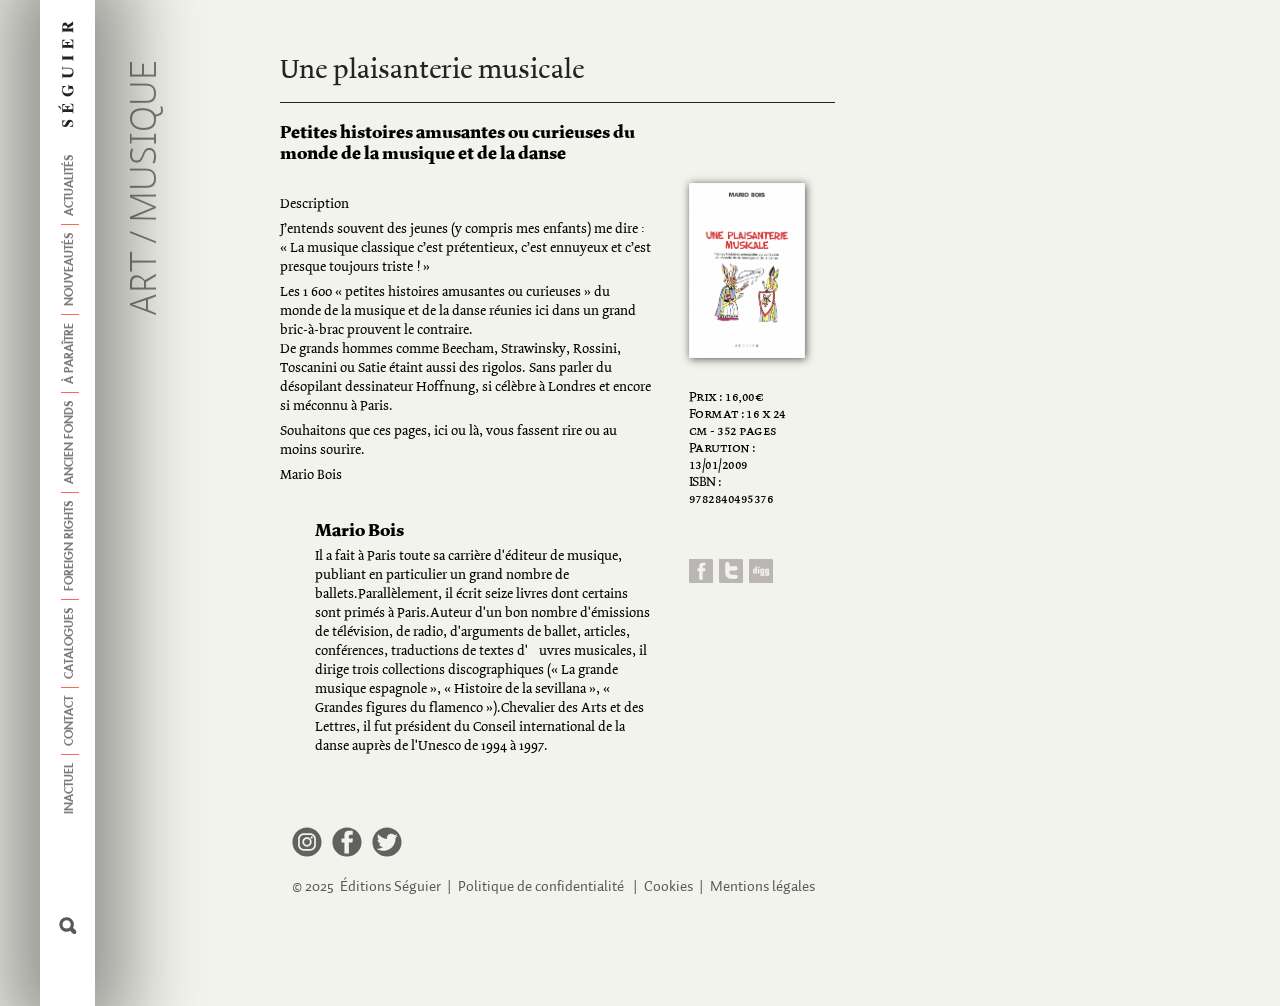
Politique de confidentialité (541, 886)
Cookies (668, 886)
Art (146, 283)
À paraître (70, 353)
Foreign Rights (70, 546)
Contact (70, 721)
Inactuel (70, 788)
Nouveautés (70, 269)
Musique (146, 141)
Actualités (70, 185)
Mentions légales (762, 886)
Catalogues (70, 643)
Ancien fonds (70, 442)
